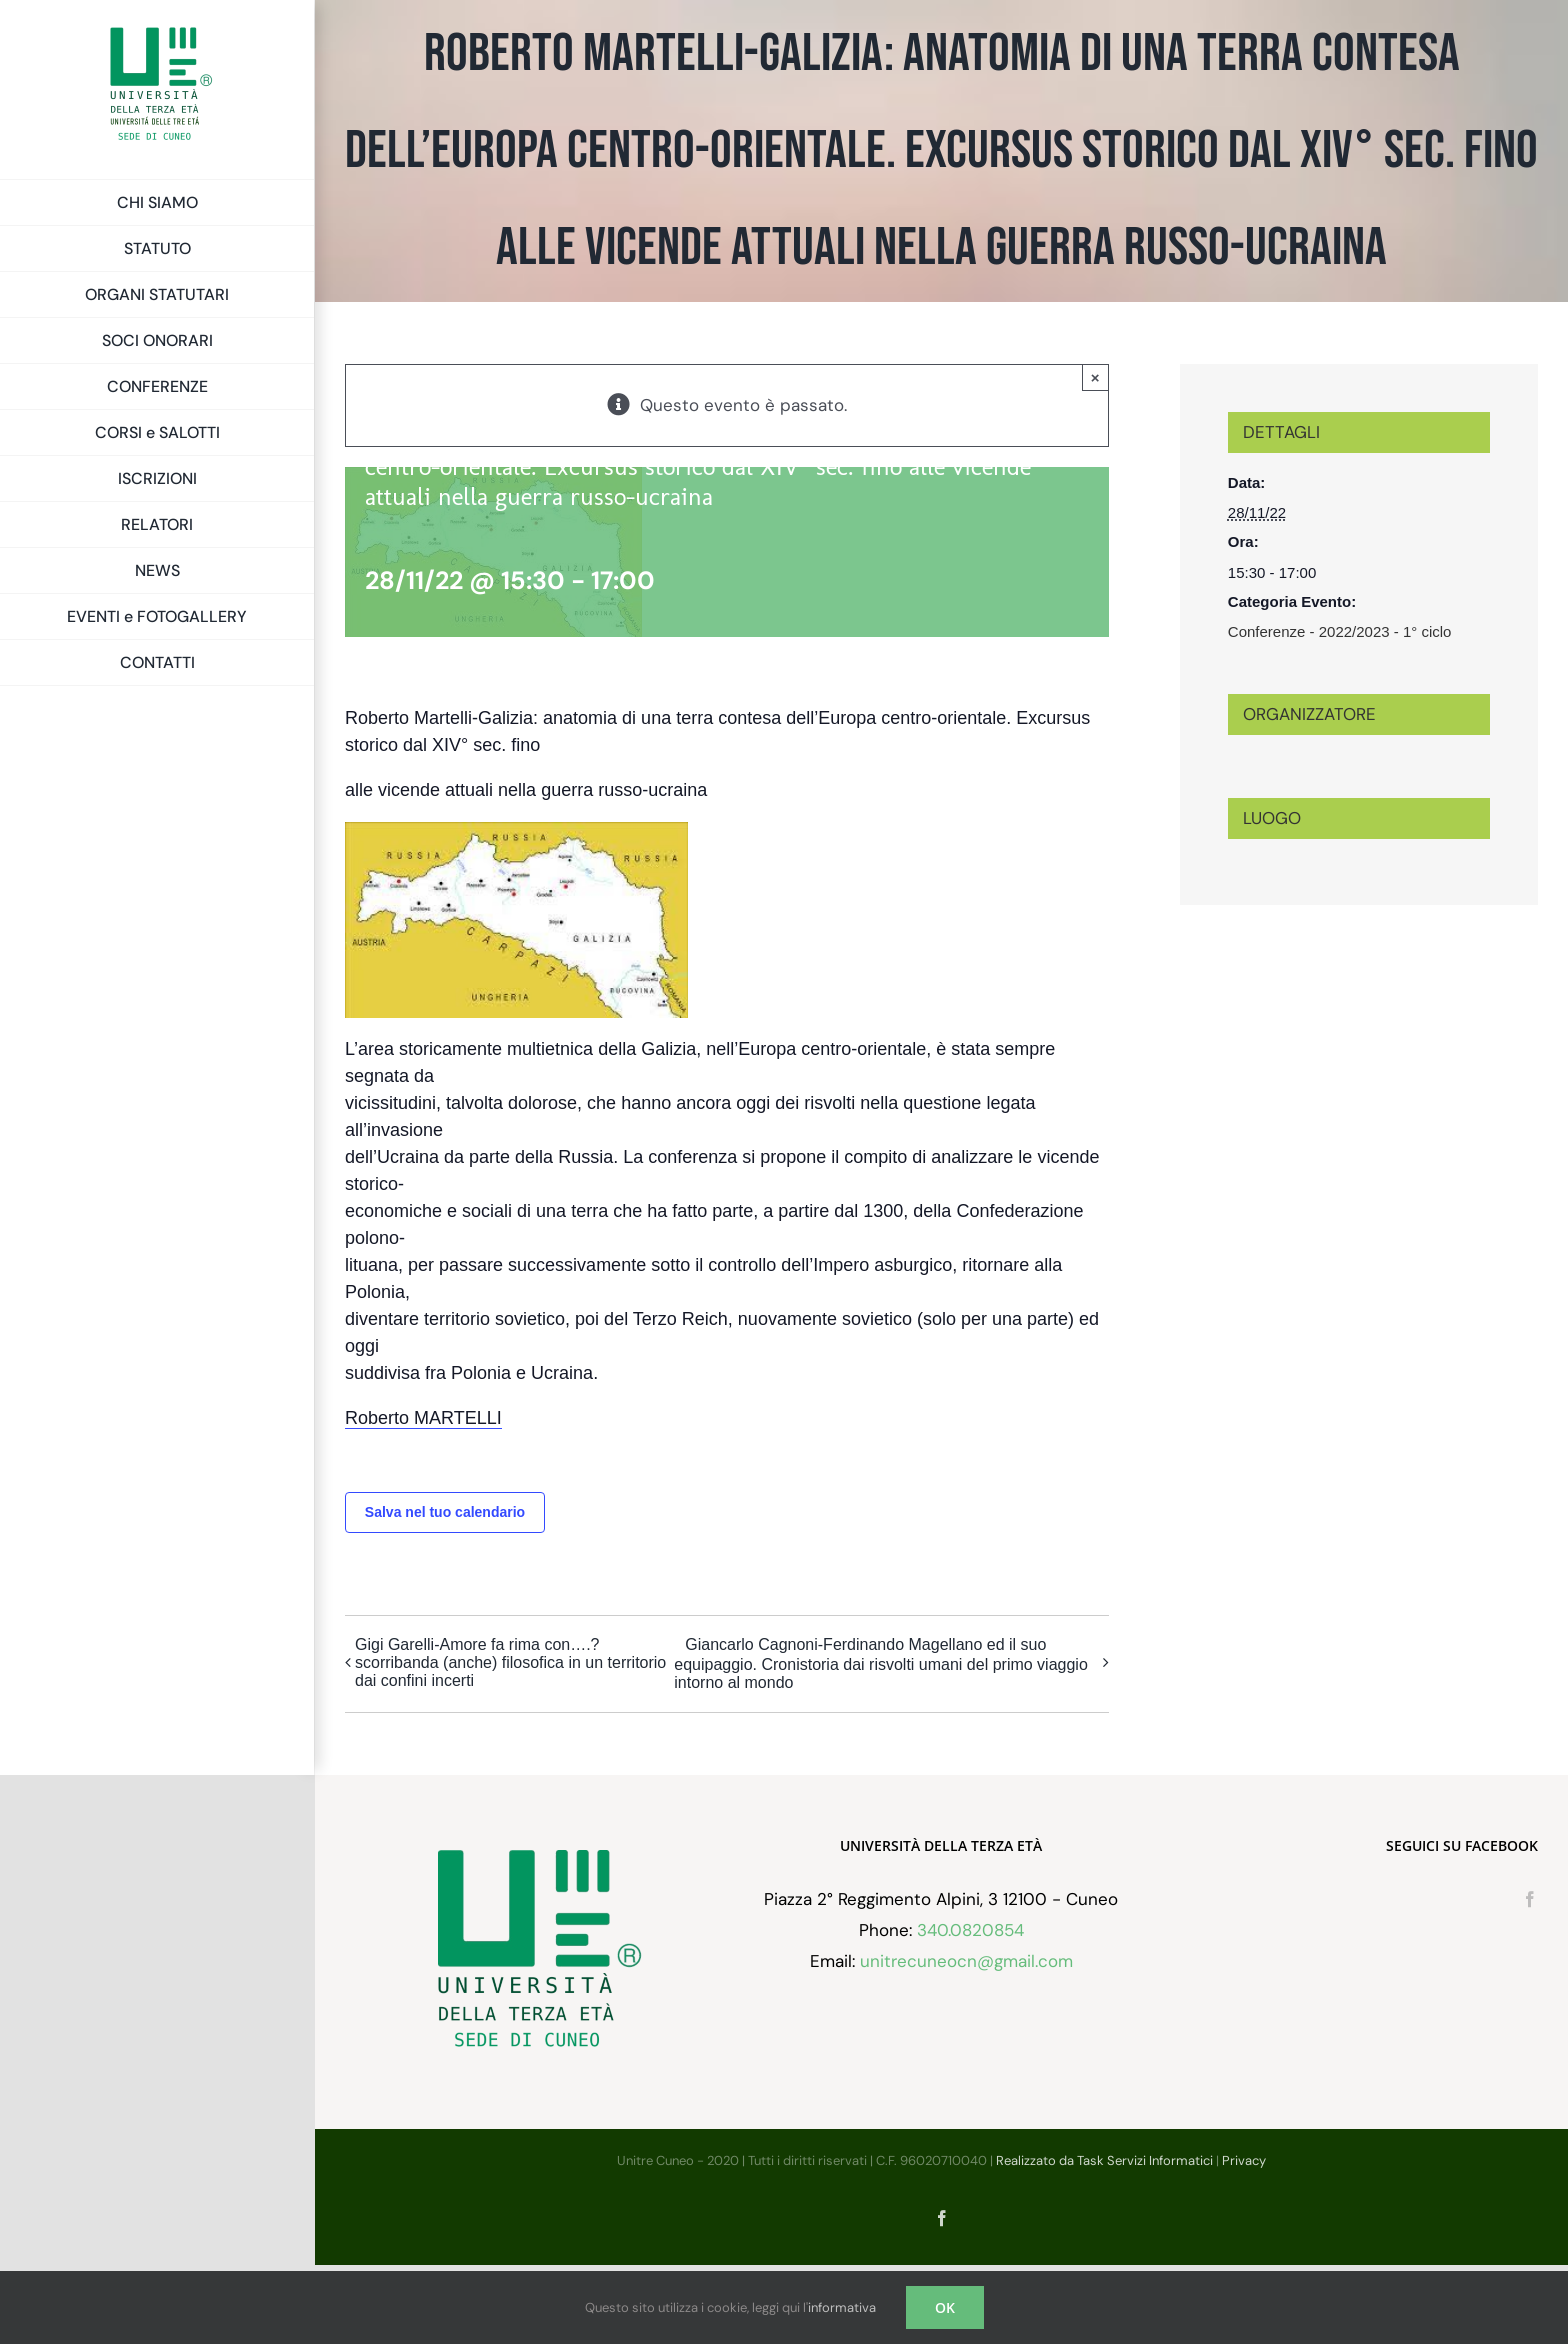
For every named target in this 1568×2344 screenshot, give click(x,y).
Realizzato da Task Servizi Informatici (1104, 2239)
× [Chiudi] (1095, 377)
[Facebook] (1530, 1978)
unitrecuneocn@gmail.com (966, 2039)
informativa (842, 2307)
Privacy (1244, 2239)
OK (945, 2307)
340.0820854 (970, 2009)
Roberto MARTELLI (423, 1418)
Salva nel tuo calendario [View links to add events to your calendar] (445, 1512)
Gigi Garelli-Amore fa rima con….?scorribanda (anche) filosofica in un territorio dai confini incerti (510, 1662)
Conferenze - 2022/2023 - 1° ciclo (1340, 631)
